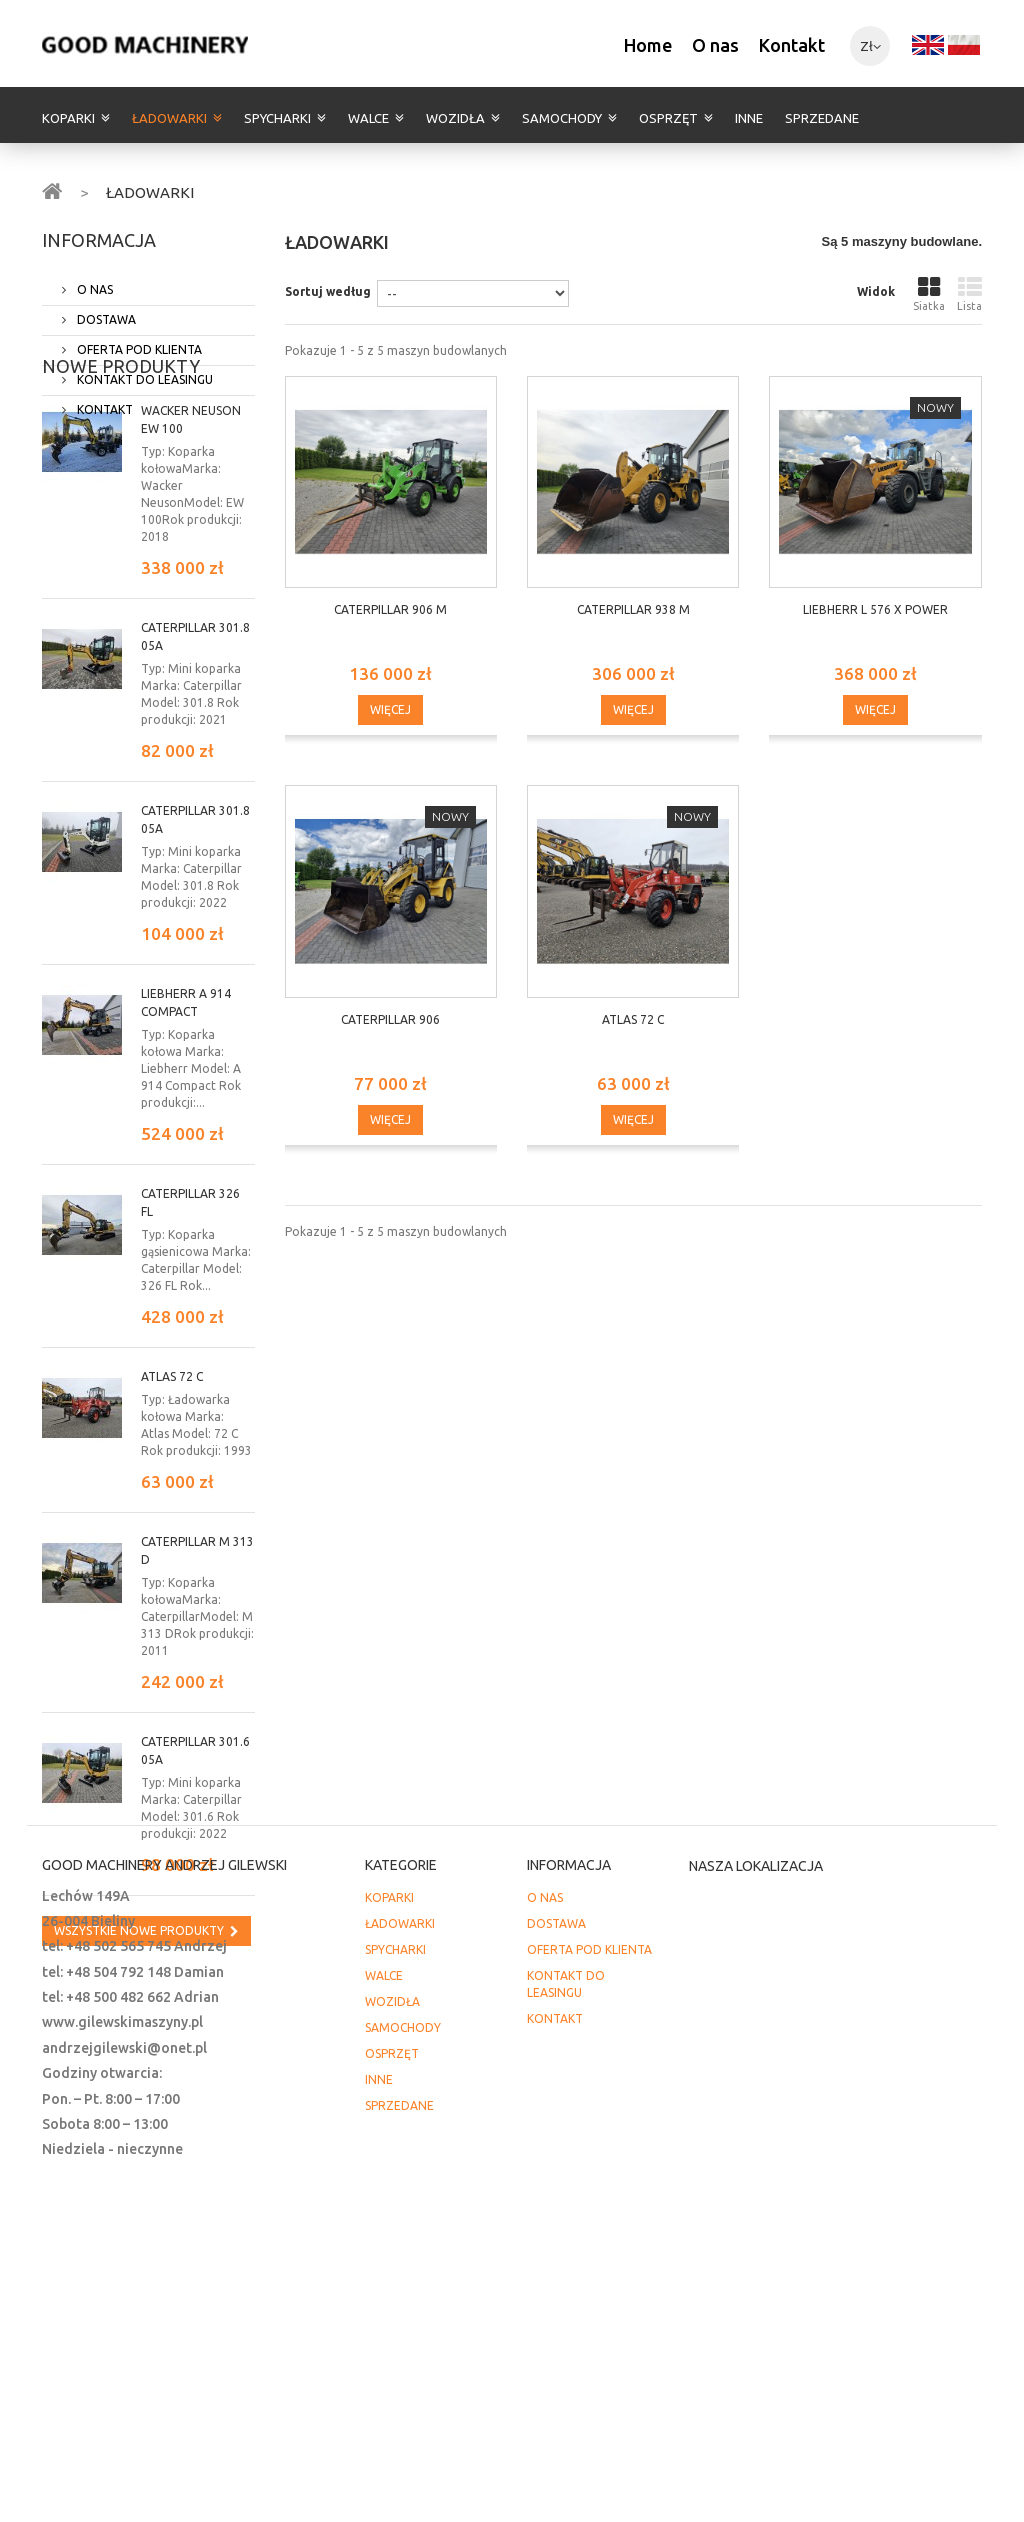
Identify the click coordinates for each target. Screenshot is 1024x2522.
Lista (969, 294)
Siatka (929, 294)
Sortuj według (328, 291)
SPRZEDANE (822, 118)
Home (648, 45)
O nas (715, 45)
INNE (749, 118)
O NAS (93, 281)
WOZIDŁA (455, 118)
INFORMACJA (99, 240)
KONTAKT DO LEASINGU (143, 371)
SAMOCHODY (562, 118)
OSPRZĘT (668, 118)
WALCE (368, 118)
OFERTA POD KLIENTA (138, 341)
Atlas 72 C (172, 1462)
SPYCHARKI (277, 118)
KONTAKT (103, 401)
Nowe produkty (121, 452)
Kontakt (792, 45)
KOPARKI (68, 118)
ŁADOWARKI (169, 118)
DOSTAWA (105, 311)
